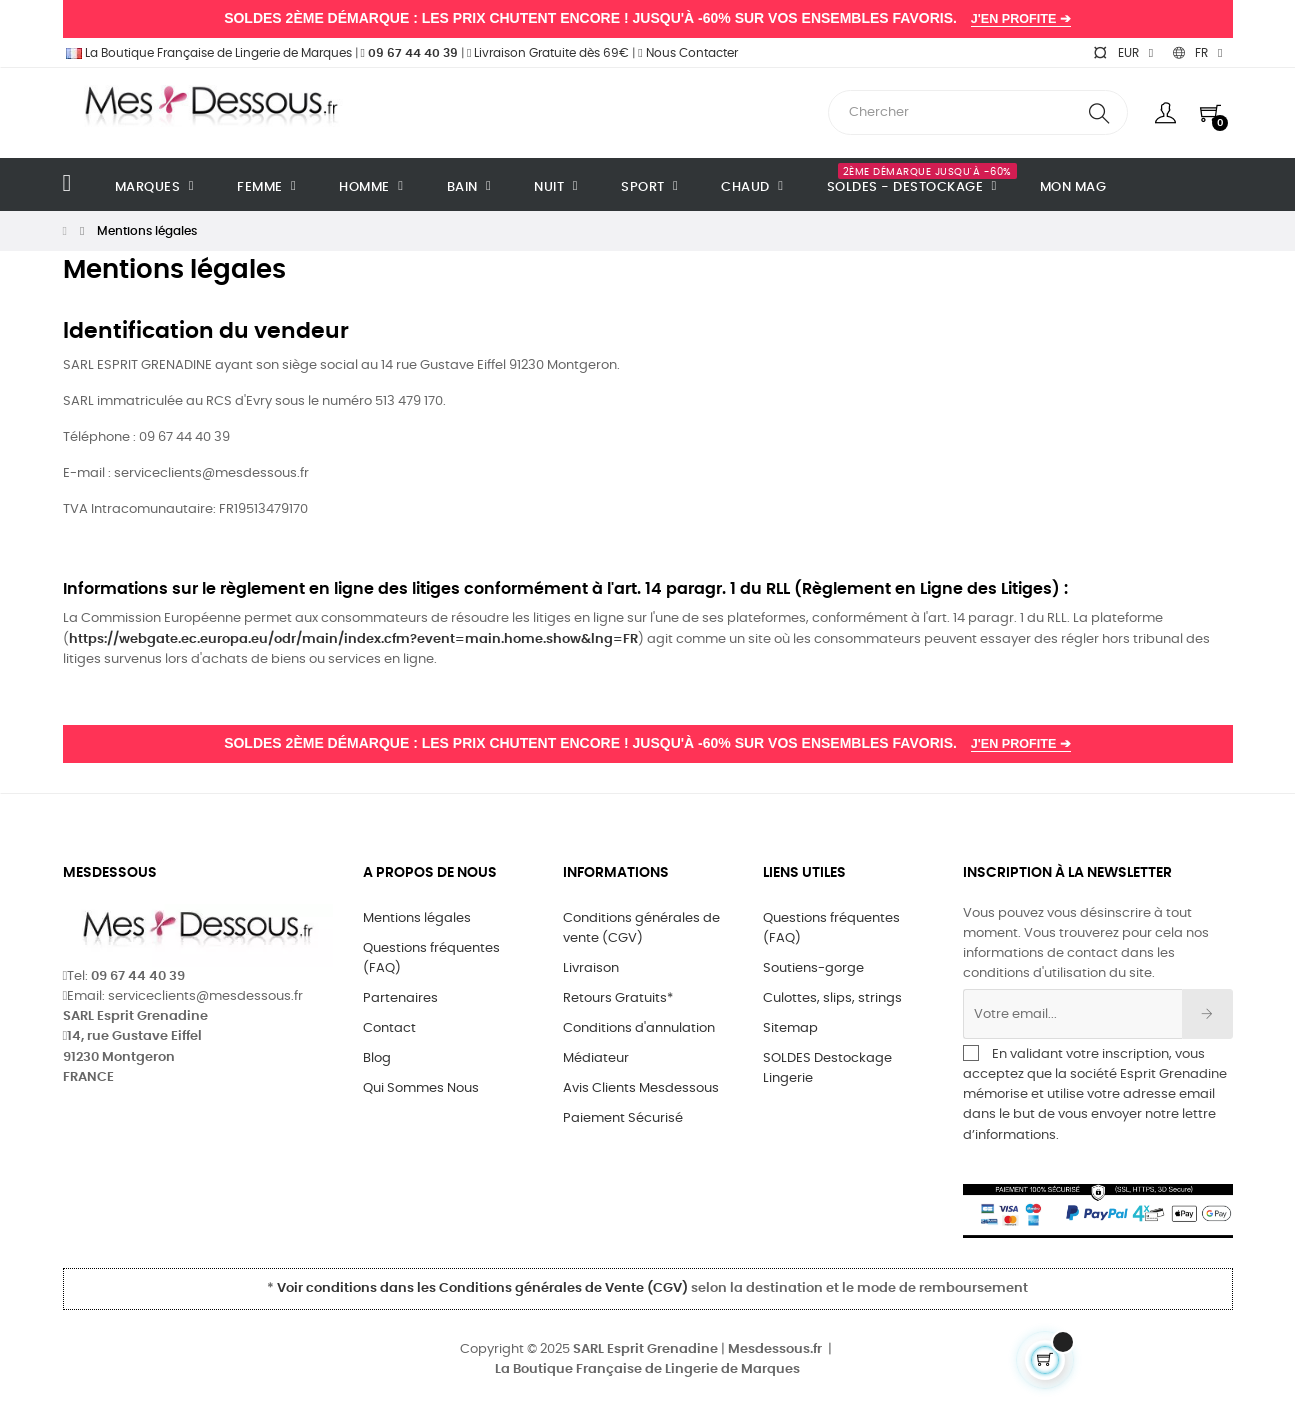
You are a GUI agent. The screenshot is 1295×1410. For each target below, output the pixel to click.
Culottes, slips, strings (832, 998)
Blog (377, 1058)
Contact (389, 1028)
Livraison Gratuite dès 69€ (548, 53)
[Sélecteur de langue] (1197, 53)
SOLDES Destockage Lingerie (827, 1068)
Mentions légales (417, 918)
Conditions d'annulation (639, 1028)
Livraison (591, 968)
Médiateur (596, 1058)
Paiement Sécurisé (623, 1118)
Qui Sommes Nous (421, 1088)
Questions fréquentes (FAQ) (431, 958)
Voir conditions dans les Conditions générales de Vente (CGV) (482, 1288)
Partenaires (400, 998)
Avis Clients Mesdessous (641, 1088)
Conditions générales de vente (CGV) (641, 928)
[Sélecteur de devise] (1123, 53)
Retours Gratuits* (618, 998)
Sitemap (790, 1028)
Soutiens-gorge (813, 968)
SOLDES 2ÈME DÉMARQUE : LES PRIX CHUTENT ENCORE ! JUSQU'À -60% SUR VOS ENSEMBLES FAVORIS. (647, 18)
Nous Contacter (687, 53)
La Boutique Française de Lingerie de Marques (207, 53)
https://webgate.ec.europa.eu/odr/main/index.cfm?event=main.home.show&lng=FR (353, 639)
